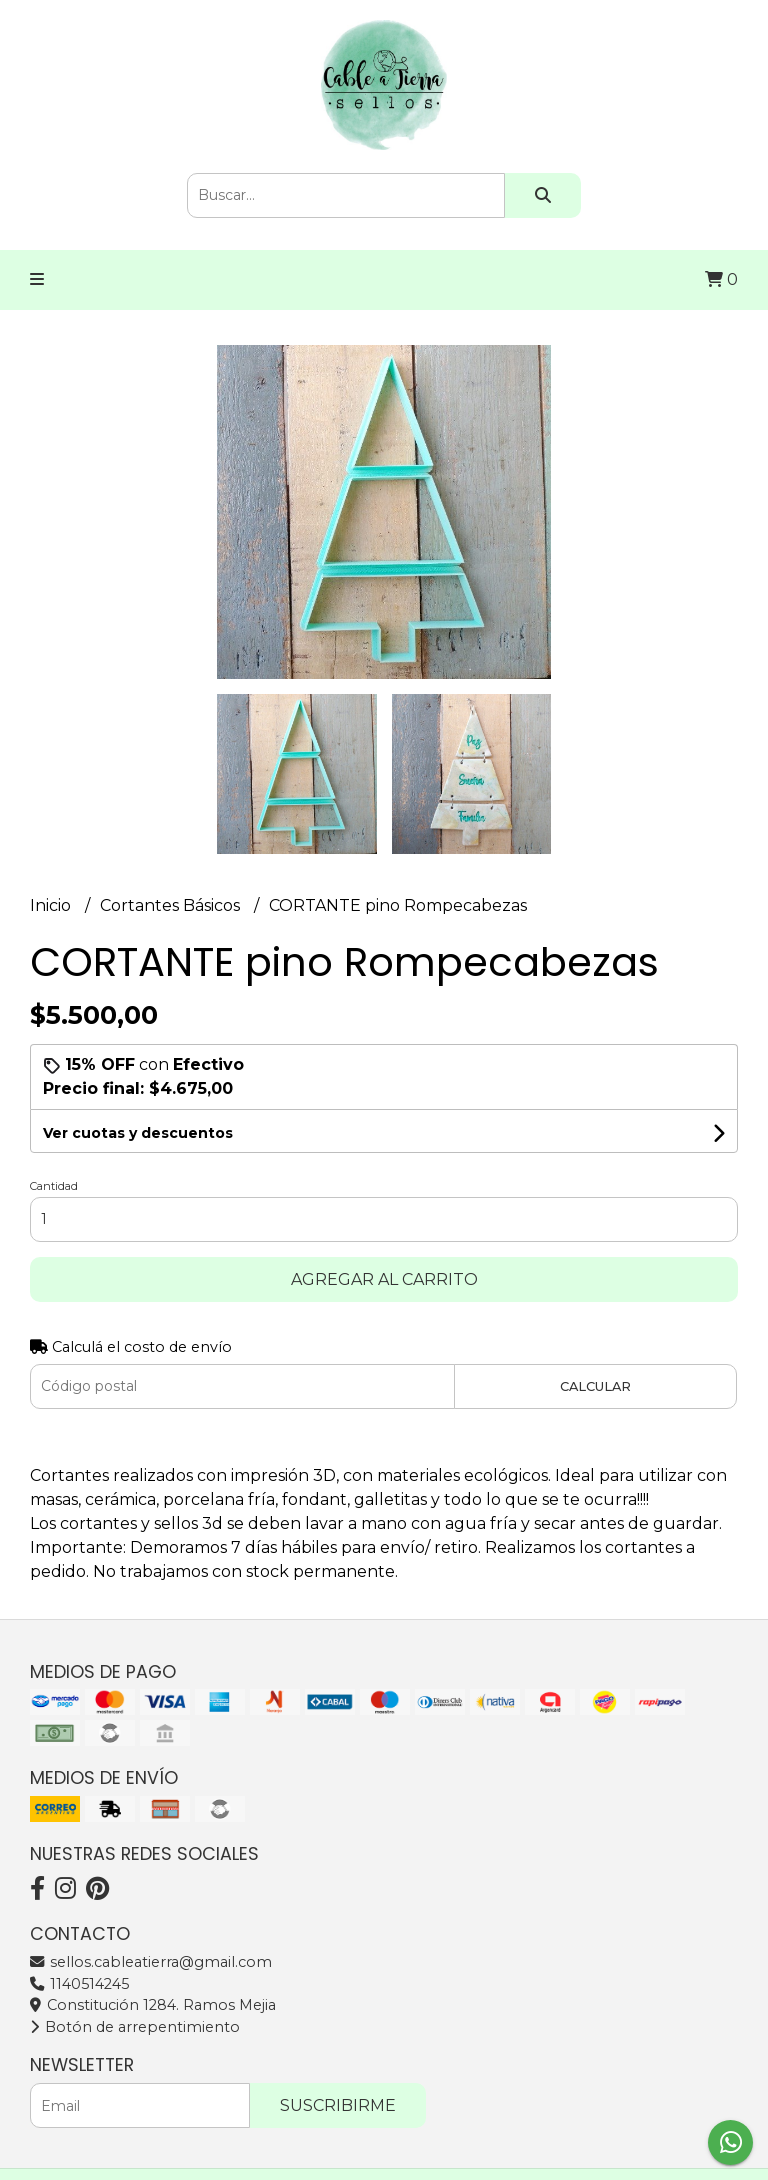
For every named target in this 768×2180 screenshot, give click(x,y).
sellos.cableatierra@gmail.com (151, 1962)
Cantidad (54, 1186)
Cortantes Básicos (172, 905)
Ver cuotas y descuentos (138, 1133)
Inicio (52, 905)
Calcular (595, 1386)
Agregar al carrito (384, 1279)
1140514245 (79, 1984)
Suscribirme (338, 2105)
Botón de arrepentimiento (135, 2027)
